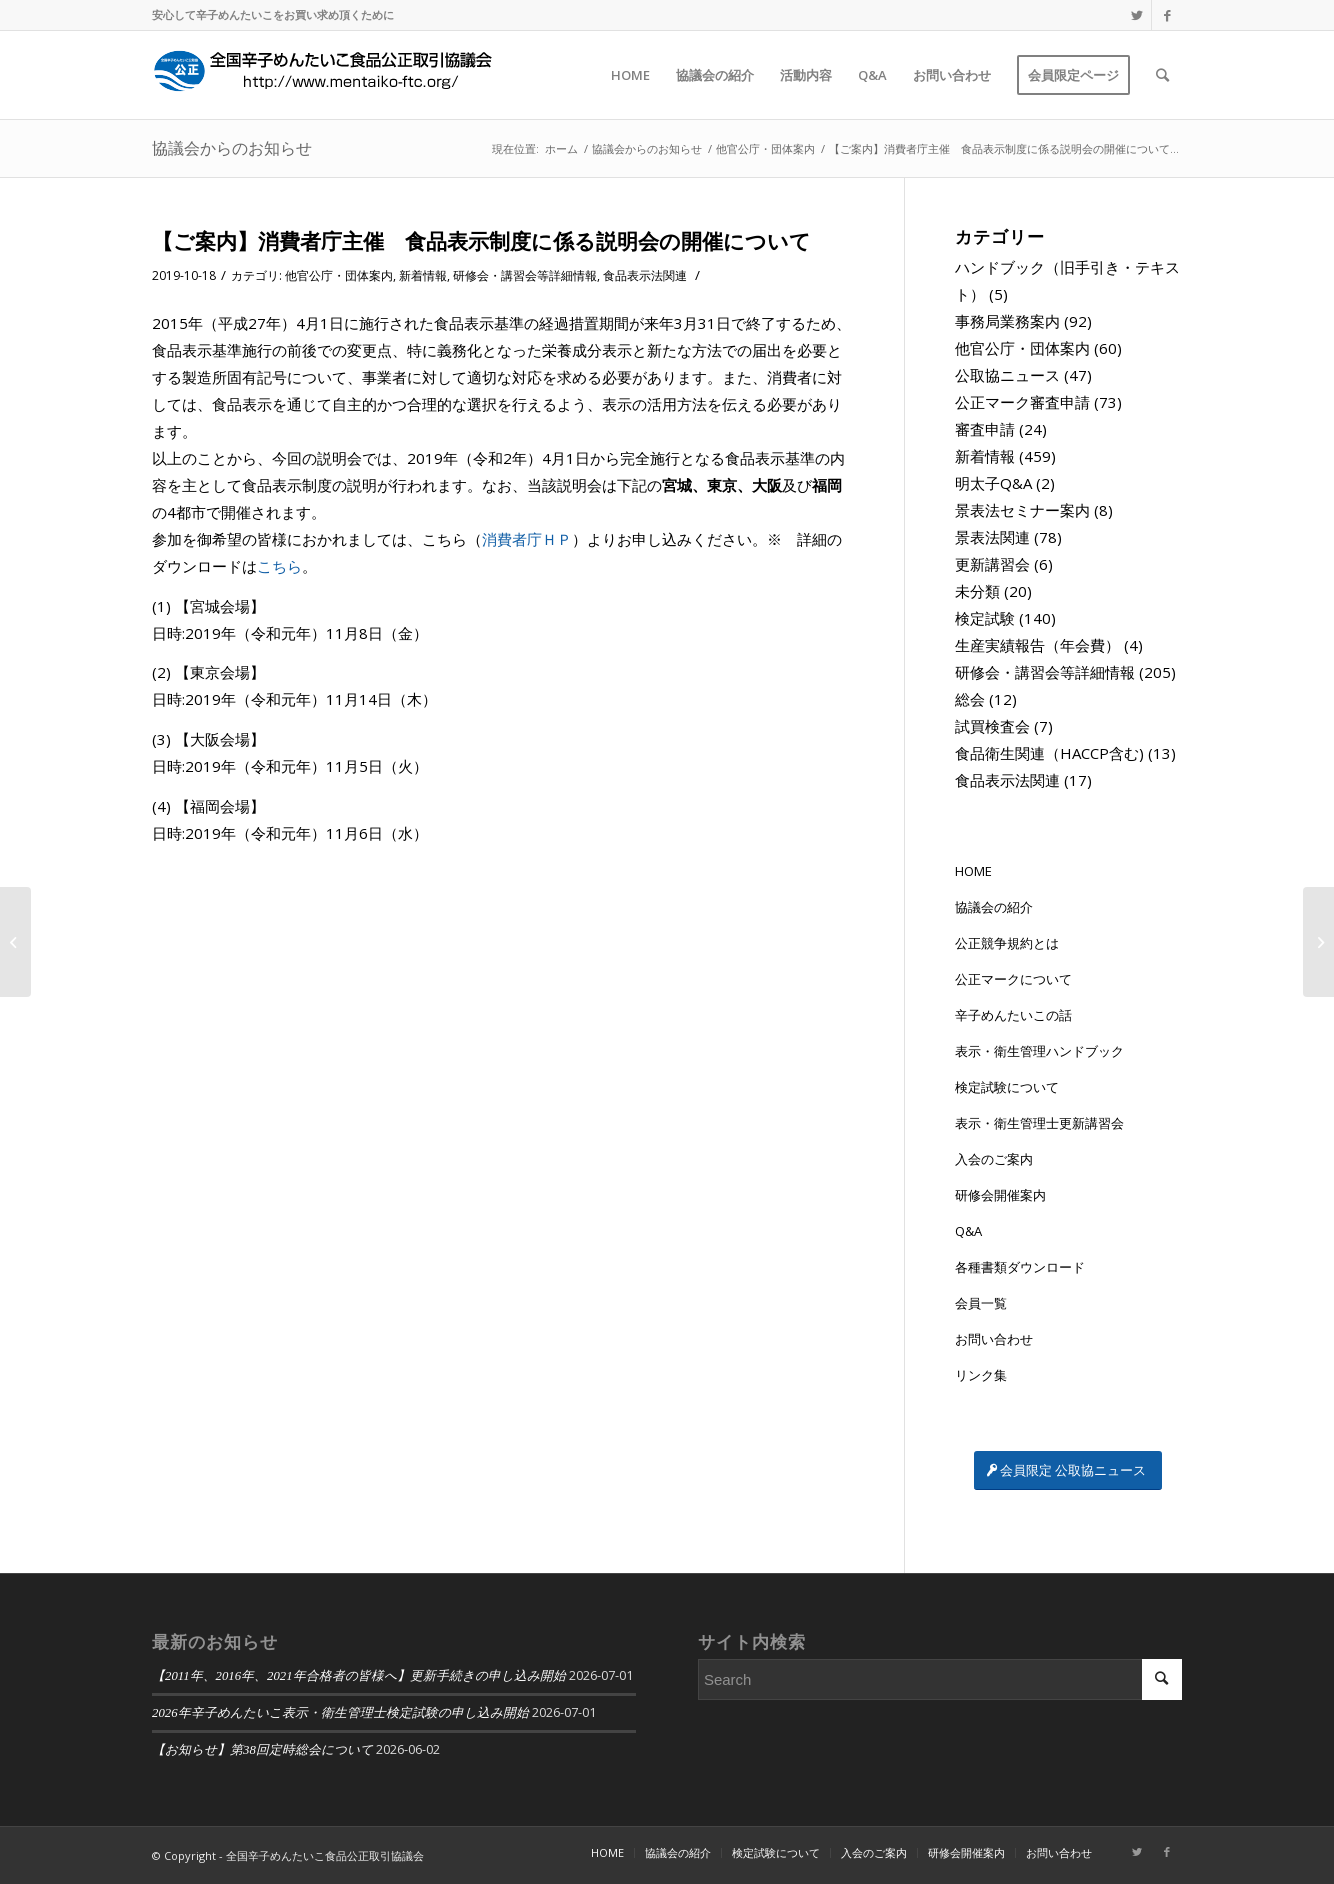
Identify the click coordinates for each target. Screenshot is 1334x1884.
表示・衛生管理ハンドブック (1039, 1051)
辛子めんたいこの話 (1013, 1015)
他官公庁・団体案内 (339, 275)
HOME (973, 871)
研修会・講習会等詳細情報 (525, 275)
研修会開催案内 (1000, 1195)
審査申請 (985, 429)
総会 (970, 699)
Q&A (968, 1231)
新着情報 (423, 275)
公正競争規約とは (1007, 943)
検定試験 (985, 618)
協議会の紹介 (994, 907)
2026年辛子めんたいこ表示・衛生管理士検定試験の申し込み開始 (340, 1713)
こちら (279, 566)
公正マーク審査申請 (1022, 402)
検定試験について (1007, 1087)
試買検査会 (992, 726)
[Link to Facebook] (1167, 15)
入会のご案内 (994, 1159)
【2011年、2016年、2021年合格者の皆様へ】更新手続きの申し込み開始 (359, 1676)
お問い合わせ (994, 1339)
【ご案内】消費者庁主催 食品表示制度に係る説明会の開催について (481, 241)
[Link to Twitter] (1136, 15)
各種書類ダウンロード (1020, 1267)
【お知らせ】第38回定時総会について (262, 1750)
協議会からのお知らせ (232, 148)
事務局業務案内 (1007, 321)
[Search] (1162, 75)
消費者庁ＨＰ (527, 539)
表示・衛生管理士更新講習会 (1039, 1123)
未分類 (977, 591)
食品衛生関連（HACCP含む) (1049, 753)
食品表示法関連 (645, 275)
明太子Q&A (993, 483)
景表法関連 (992, 537)
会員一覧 (981, 1303)
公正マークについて (1013, 979)
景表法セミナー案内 (1022, 510)
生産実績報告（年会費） (1037, 645)
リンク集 (981, 1375)
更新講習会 (992, 564)
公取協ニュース (1007, 375)
